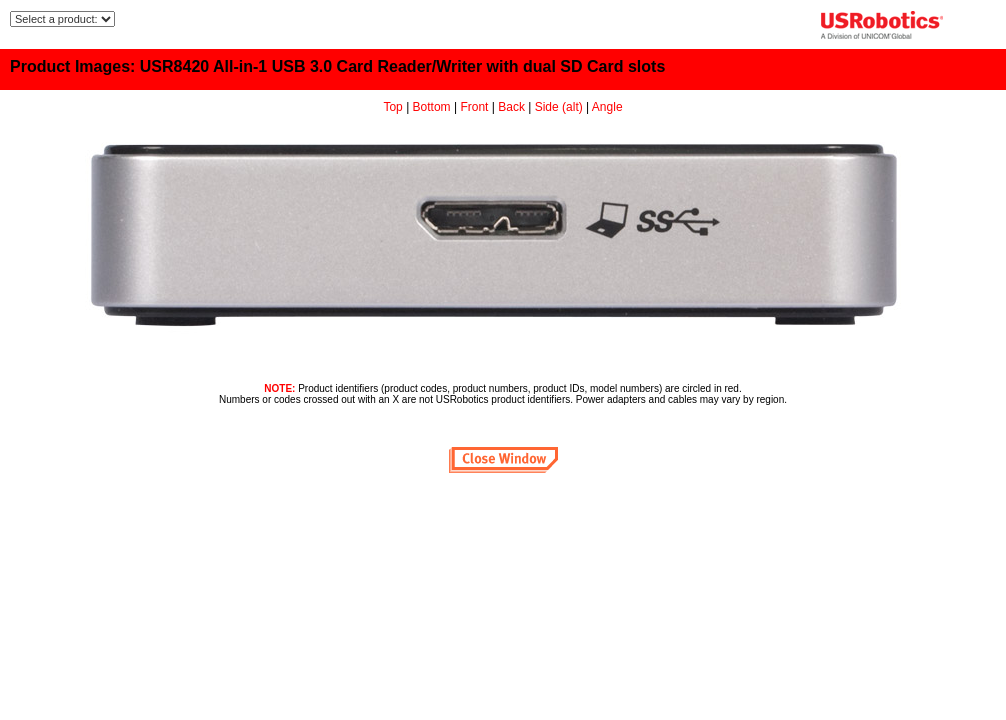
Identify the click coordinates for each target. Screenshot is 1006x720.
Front (474, 107)
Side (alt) (559, 107)
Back (511, 107)
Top (392, 107)
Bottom (432, 107)
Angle (607, 107)
